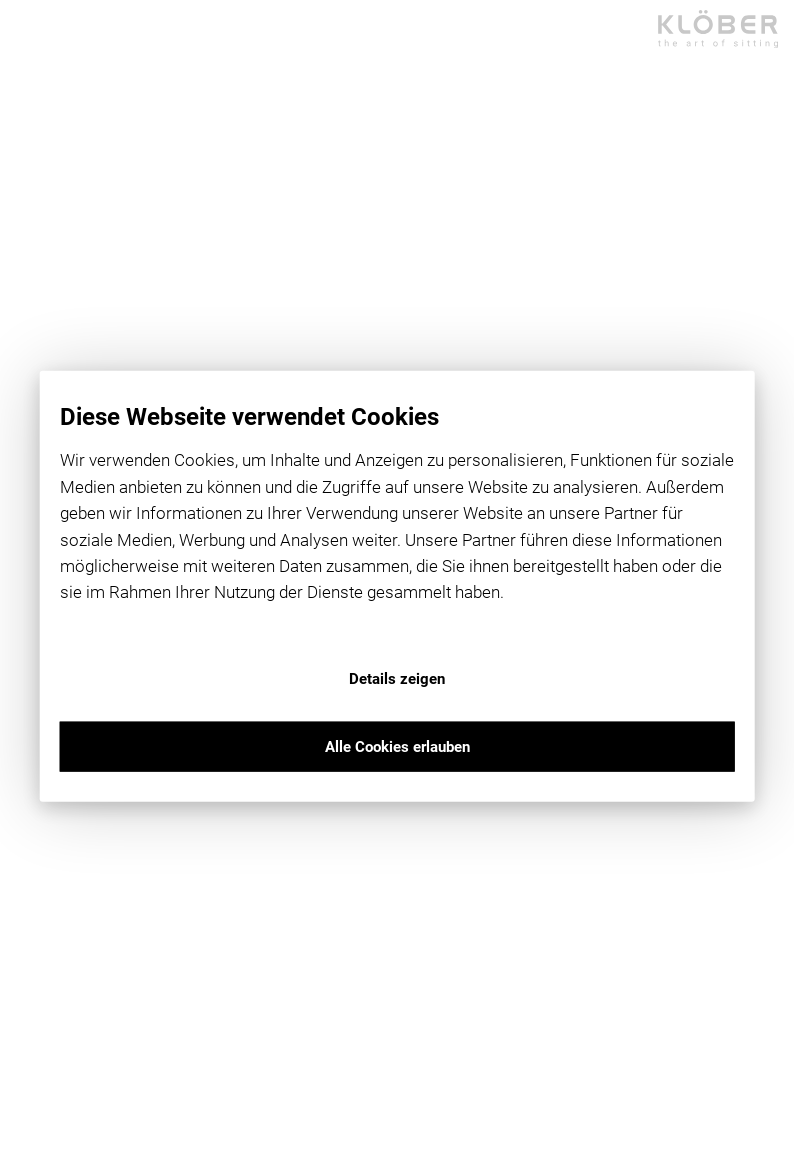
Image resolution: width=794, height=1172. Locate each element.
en (65, 310)
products (90, 173)
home (79, 149)
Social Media (66, 326)
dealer (81, 197)
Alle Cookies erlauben (397, 746)
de (25, 310)
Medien (43, 359)
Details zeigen (397, 678)
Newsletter (62, 343)
